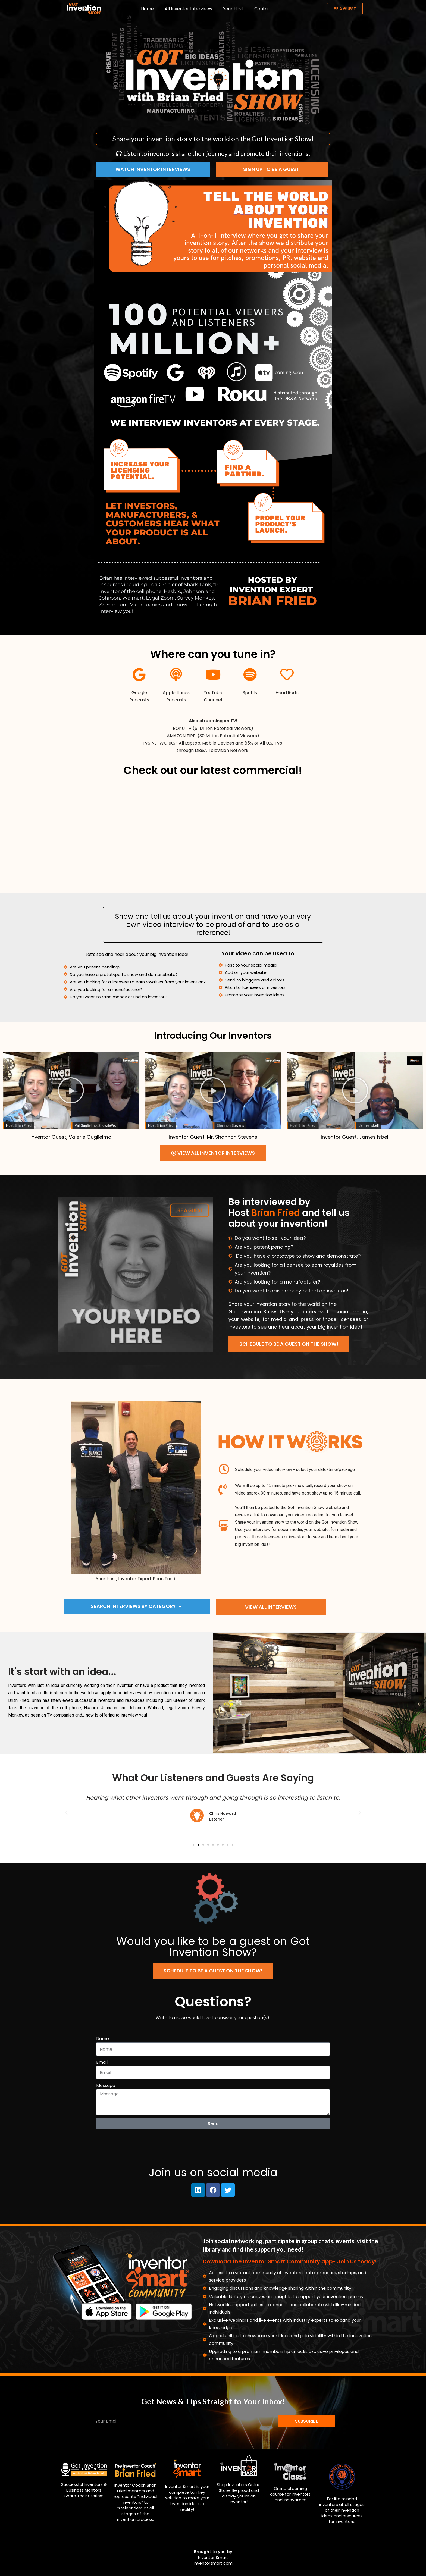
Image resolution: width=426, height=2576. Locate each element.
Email (102, 2062)
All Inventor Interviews (188, 9)
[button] (70, 1090)
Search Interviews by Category (136, 1606)
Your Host (233, 9)
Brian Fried (275, 1212)
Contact (263, 9)
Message (105, 2085)
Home (147, 9)
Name (102, 2038)
